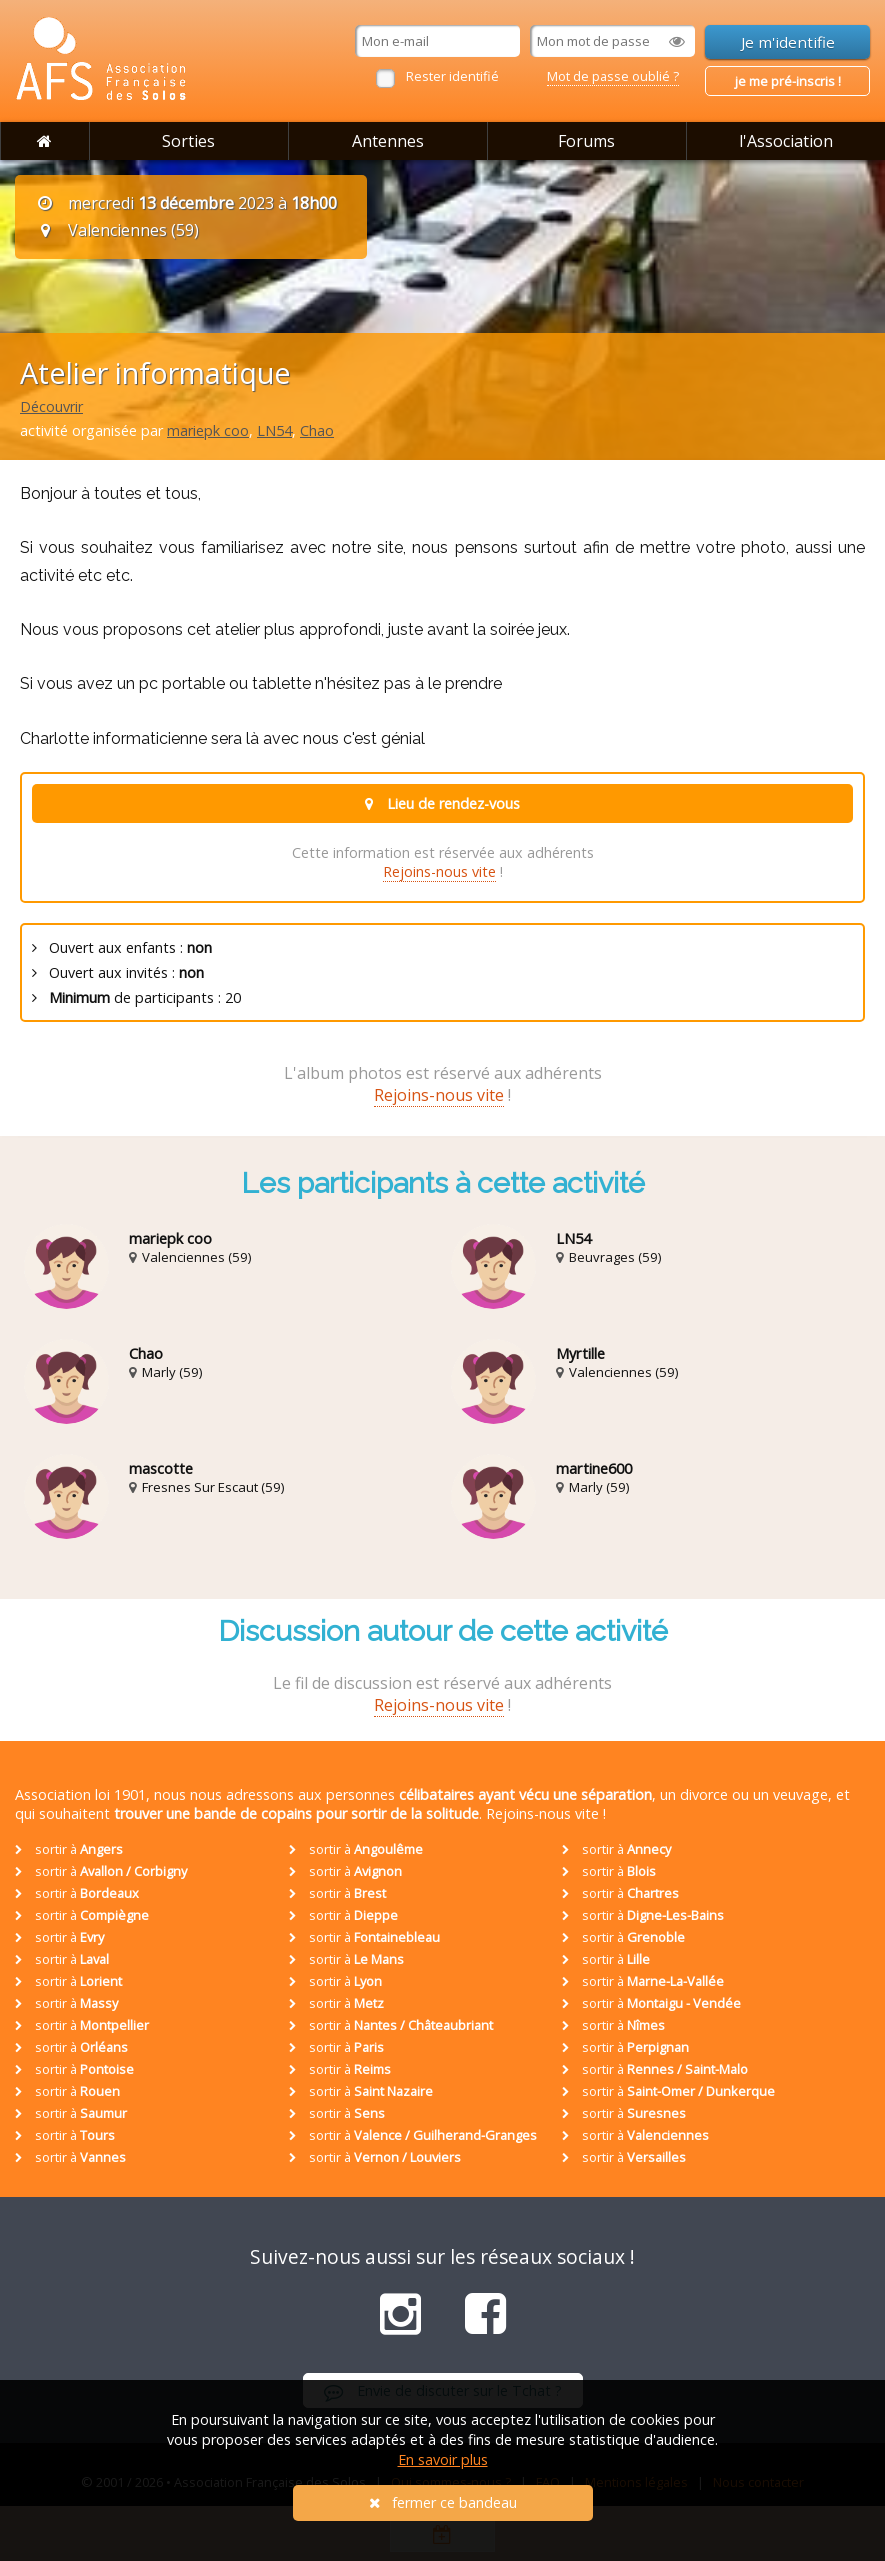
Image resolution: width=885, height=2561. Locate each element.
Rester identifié (452, 76)
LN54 (274, 430)
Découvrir (51, 406)
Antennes (388, 141)
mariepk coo (208, 430)
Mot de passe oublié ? (613, 76)
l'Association (786, 141)
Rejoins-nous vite (439, 871)
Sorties (188, 141)
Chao (317, 430)
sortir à (69, 1849)
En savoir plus (443, 2459)
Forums (586, 141)
